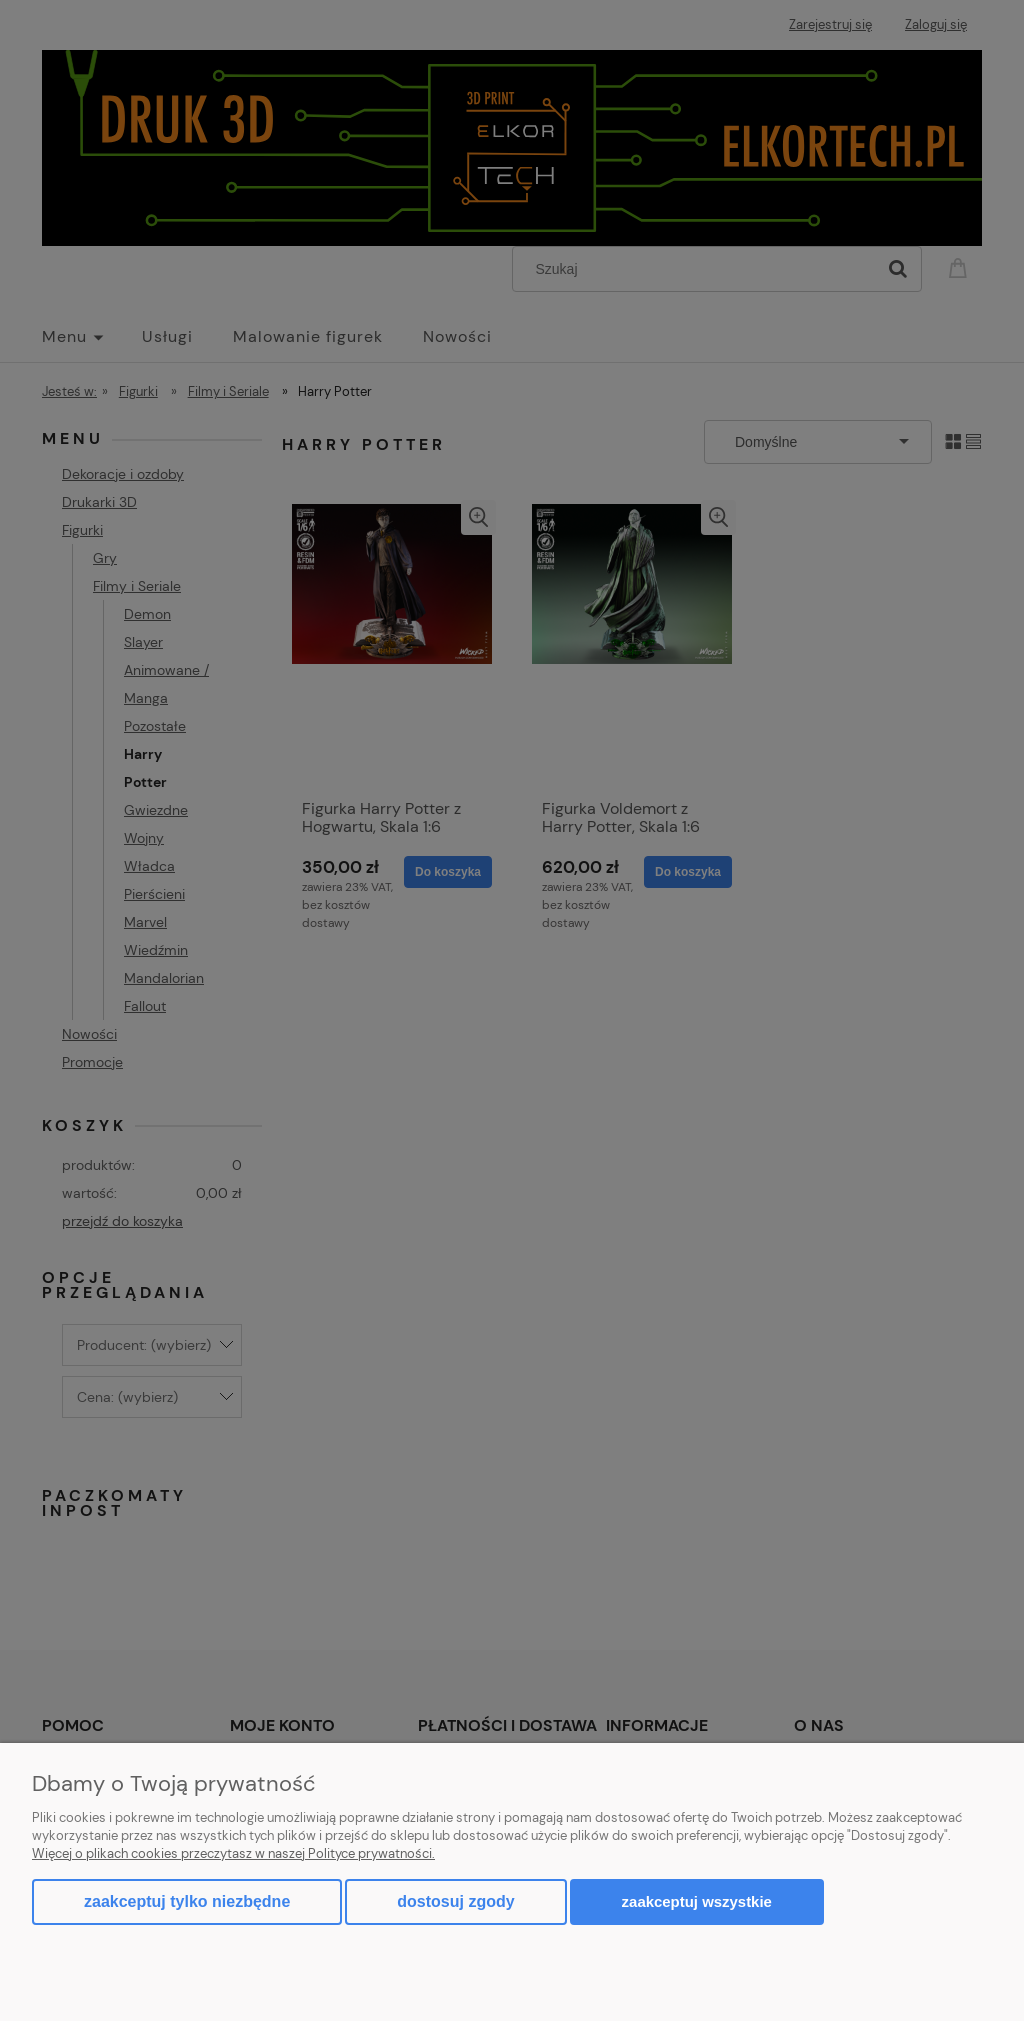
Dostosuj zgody (455, 1901)
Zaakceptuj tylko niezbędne (187, 1901)
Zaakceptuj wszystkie (697, 1901)
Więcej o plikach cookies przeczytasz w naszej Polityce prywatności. (233, 1853)
